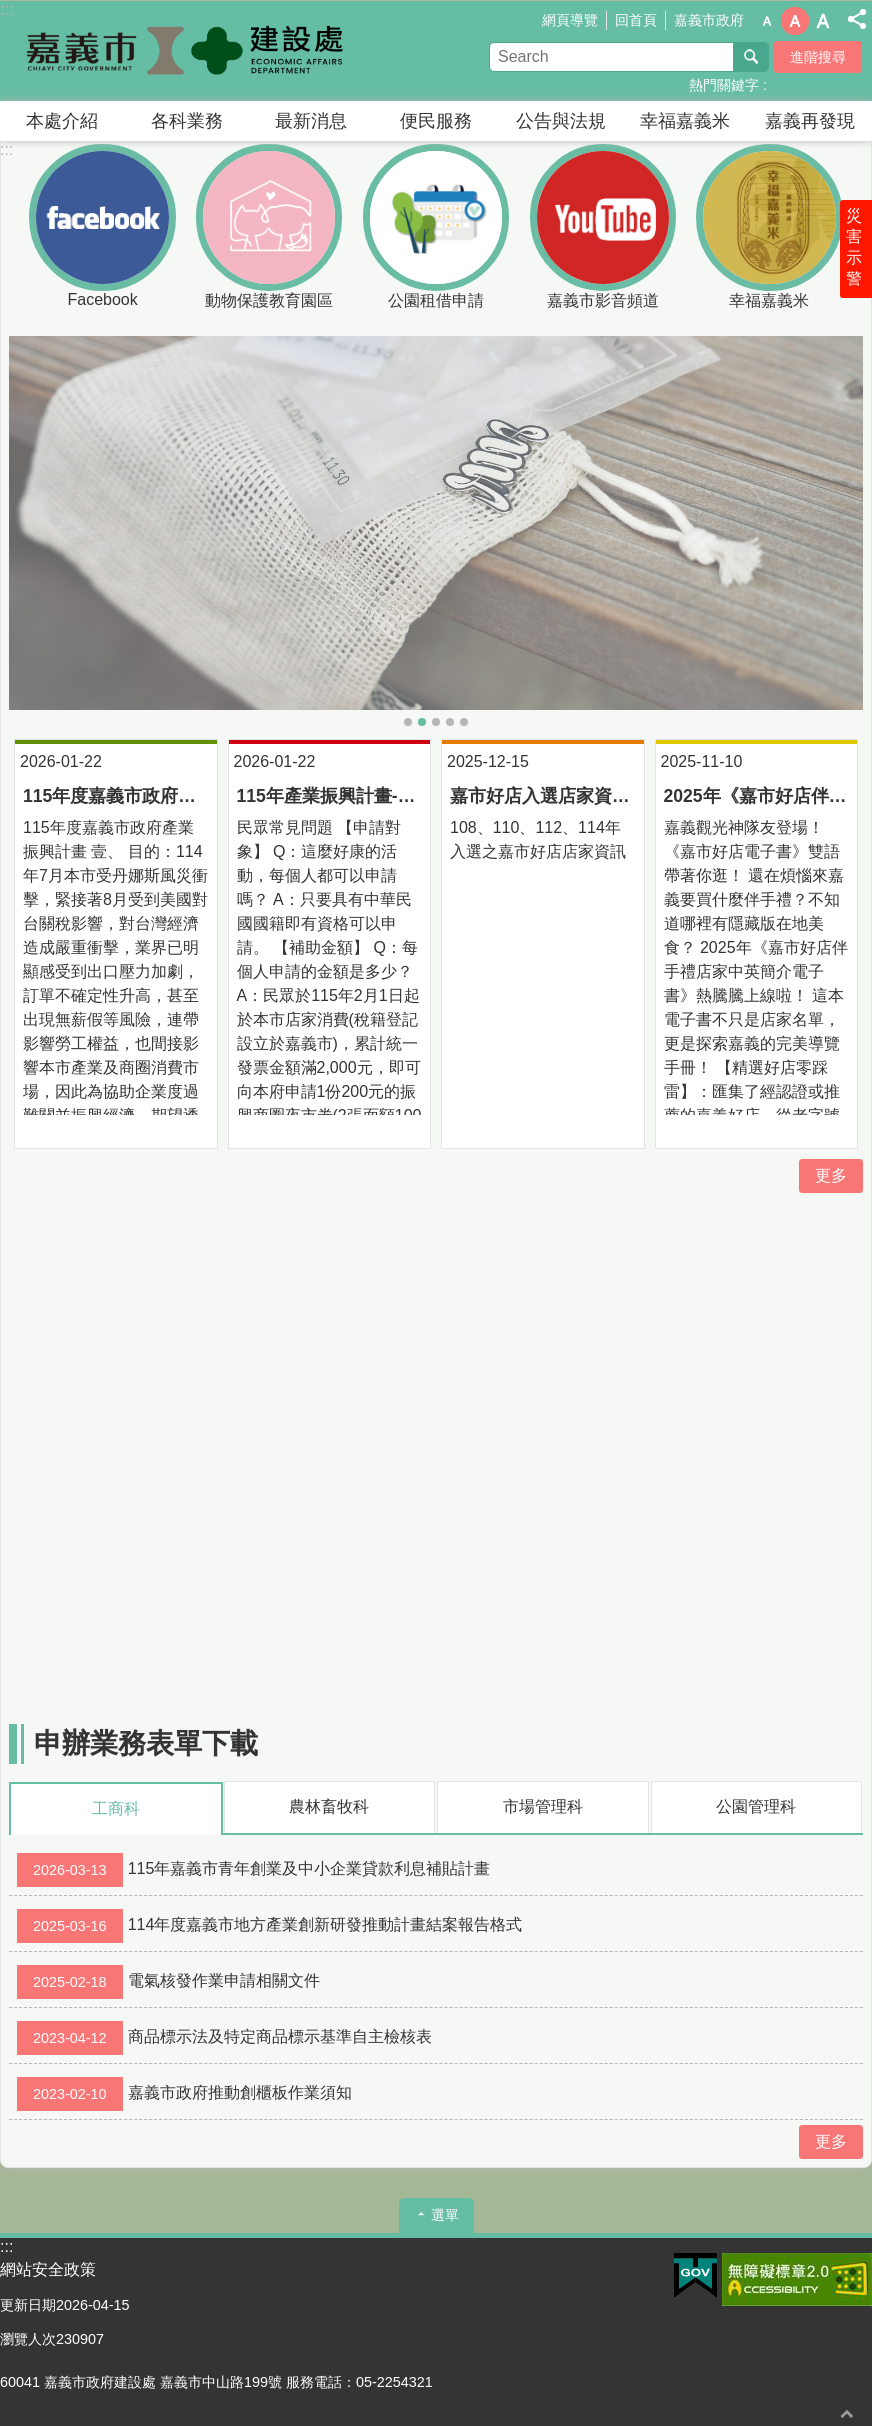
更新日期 (28, 2305)
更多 (831, 1175)
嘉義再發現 (810, 121)
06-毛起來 (450, 722)
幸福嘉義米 (685, 121)
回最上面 (847, 2413)
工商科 (116, 1808)
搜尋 (751, 57)
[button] (436, 523)
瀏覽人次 (28, 2339)
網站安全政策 (48, 2269)
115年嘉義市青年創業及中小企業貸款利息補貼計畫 (253, 1870)
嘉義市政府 (709, 20)
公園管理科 (756, 1806)
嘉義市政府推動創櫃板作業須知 (184, 2094)
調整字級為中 (795, 21)
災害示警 (854, 247)
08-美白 (422, 722)
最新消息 (311, 121)
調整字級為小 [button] (767, 21)
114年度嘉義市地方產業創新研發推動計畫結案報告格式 (269, 1926)
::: (6, 149)
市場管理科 (543, 1806)
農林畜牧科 (329, 1806)
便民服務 (436, 121)
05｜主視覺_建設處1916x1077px (408, 722)
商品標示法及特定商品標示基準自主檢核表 (224, 2038)
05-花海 (464, 722)
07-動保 (436, 722)
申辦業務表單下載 (146, 1743)
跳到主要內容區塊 (10, 10)
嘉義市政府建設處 (175, 51)
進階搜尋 (818, 57)
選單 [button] (445, 2215)
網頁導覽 (570, 20)
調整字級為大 (823, 21)
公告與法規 (561, 121)
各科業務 (187, 121)
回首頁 (636, 20)
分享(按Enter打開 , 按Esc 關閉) (857, 19)
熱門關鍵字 (724, 85)
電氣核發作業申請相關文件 (168, 1982)
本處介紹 (62, 121)
